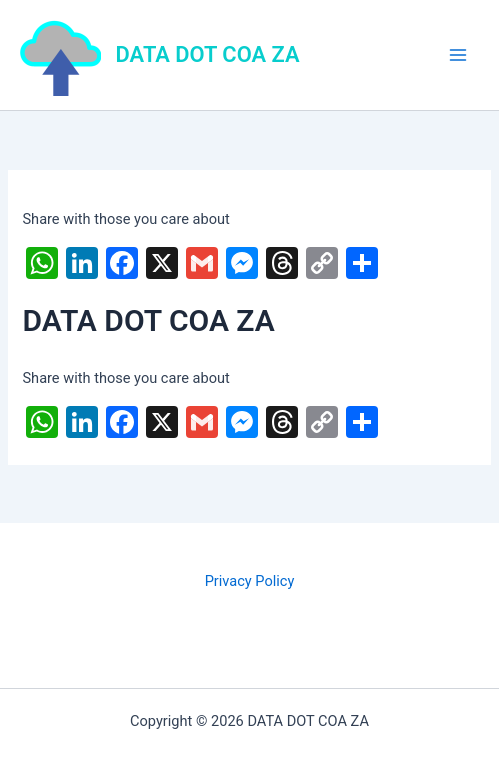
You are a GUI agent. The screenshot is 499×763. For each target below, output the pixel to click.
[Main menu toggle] (458, 55)
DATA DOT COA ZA (208, 54)
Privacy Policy (250, 581)
